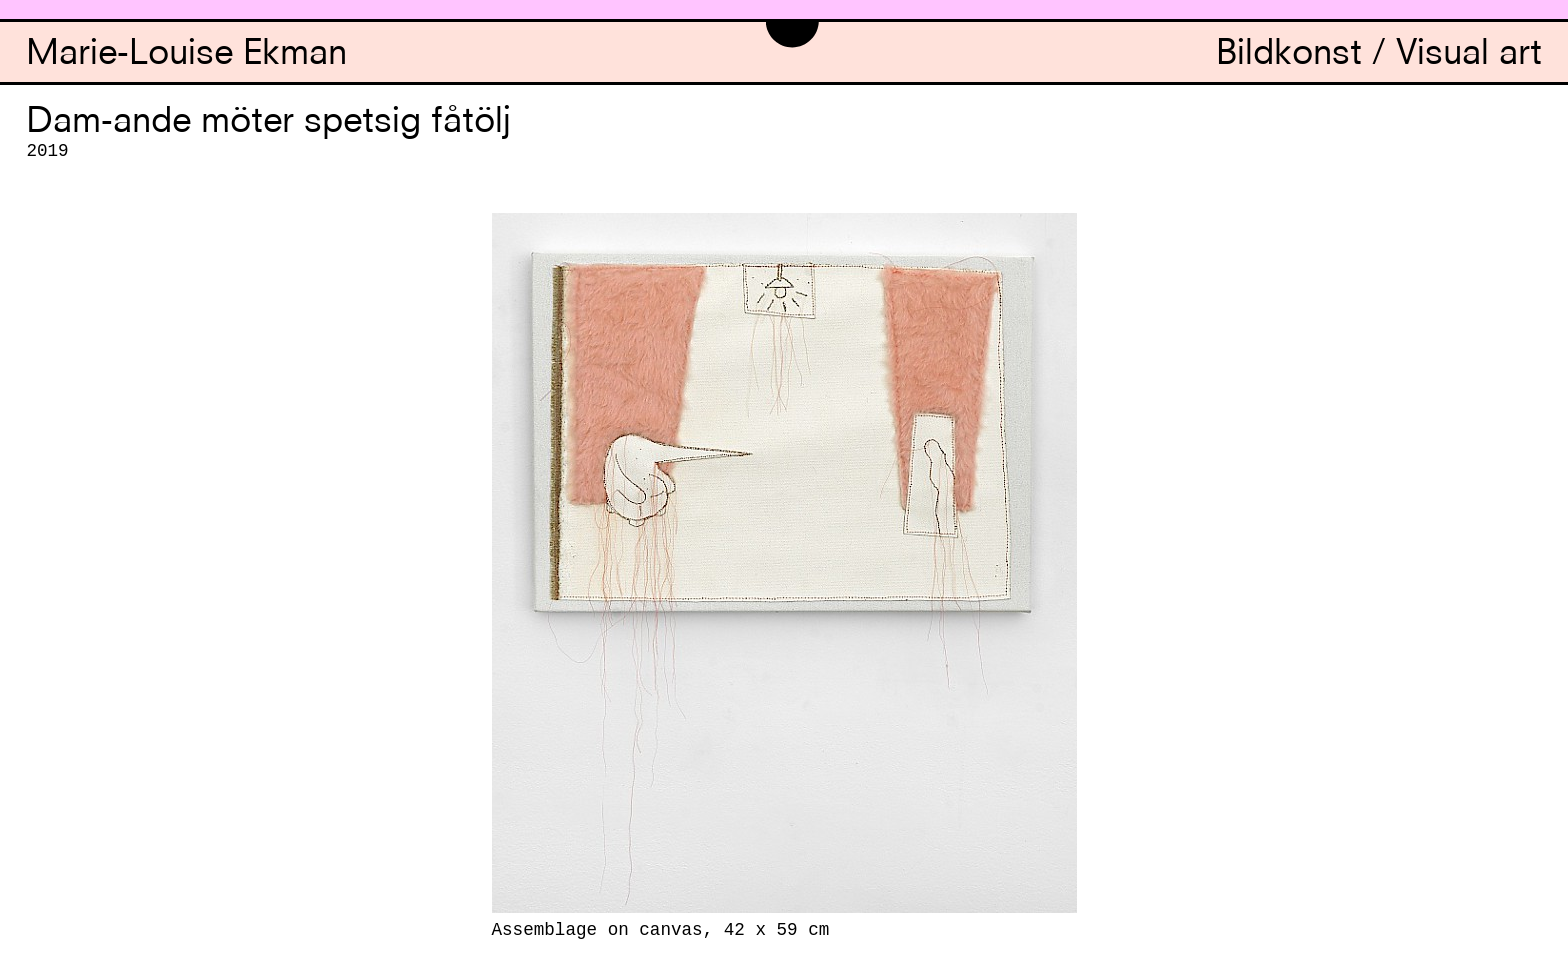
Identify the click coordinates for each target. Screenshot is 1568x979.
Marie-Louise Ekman (186, 55)
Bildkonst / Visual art (1379, 55)
